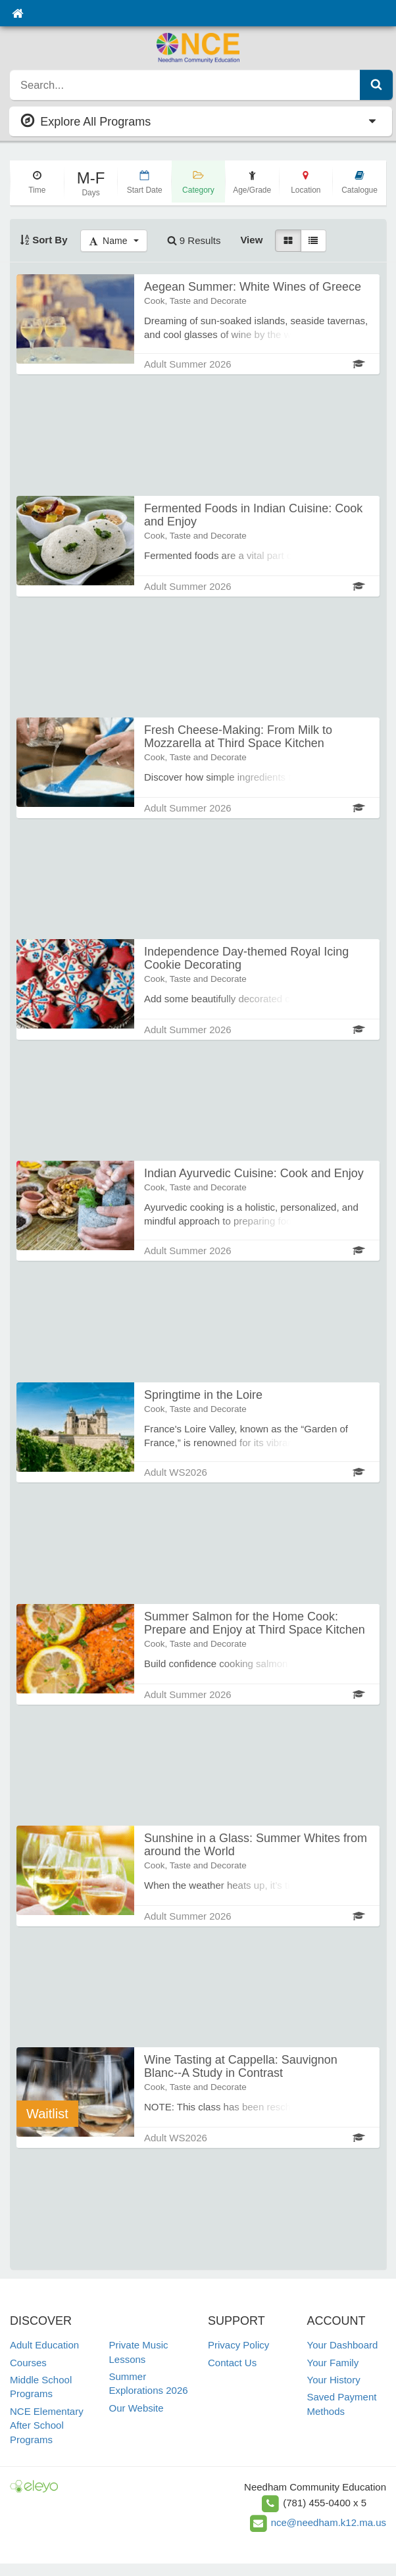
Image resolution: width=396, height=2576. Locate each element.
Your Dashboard (342, 2344)
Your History (333, 2379)
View (251, 239)
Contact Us (232, 2362)
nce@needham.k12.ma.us (328, 2522)
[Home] (17, 13)
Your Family (333, 2362)
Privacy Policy (238, 2344)
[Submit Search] (376, 85)
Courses (28, 2362)
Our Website (136, 2408)
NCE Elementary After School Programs (47, 2425)
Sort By (44, 239)
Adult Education (44, 2344)
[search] (185, 85)
